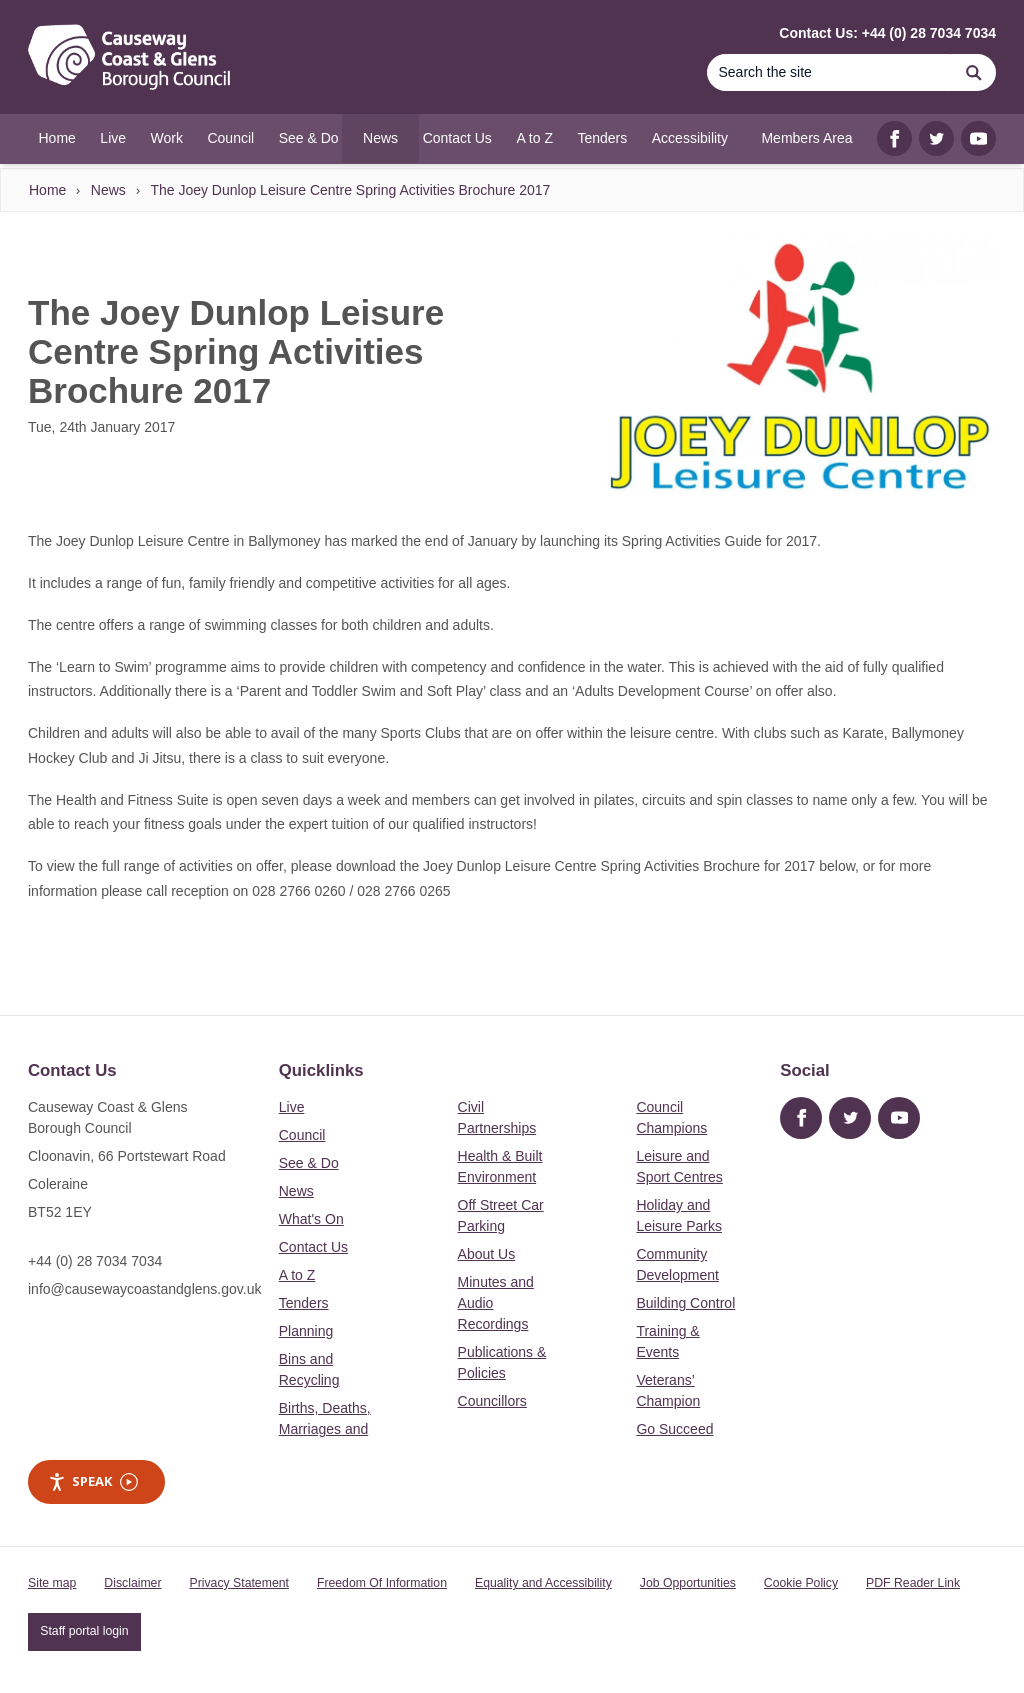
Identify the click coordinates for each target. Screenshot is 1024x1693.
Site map (52, 1583)
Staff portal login (84, 1631)
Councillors (492, 1401)
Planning (306, 1331)
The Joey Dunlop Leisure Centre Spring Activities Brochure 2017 (350, 190)
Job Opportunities (688, 1583)
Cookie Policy (801, 1583)
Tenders (304, 1303)
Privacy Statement (239, 1583)
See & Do (309, 1163)
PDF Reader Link (913, 1583)
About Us (487, 1254)
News (108, 190)
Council (302, 1135)
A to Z (297, 1275)
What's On (311, 1219)
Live (292, 1107)
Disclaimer (132, 1583)
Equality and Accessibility (543, 1583)
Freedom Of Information (382, 1583)
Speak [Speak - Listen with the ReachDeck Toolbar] (93, 1481)
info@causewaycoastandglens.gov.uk (144, 1289)
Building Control (685, 1303)
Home (47, 190)
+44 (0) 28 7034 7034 (95, 1261)
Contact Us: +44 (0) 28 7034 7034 (887, 33)
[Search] (829, 72)
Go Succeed (674, 1429)
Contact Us (313, 1247)
